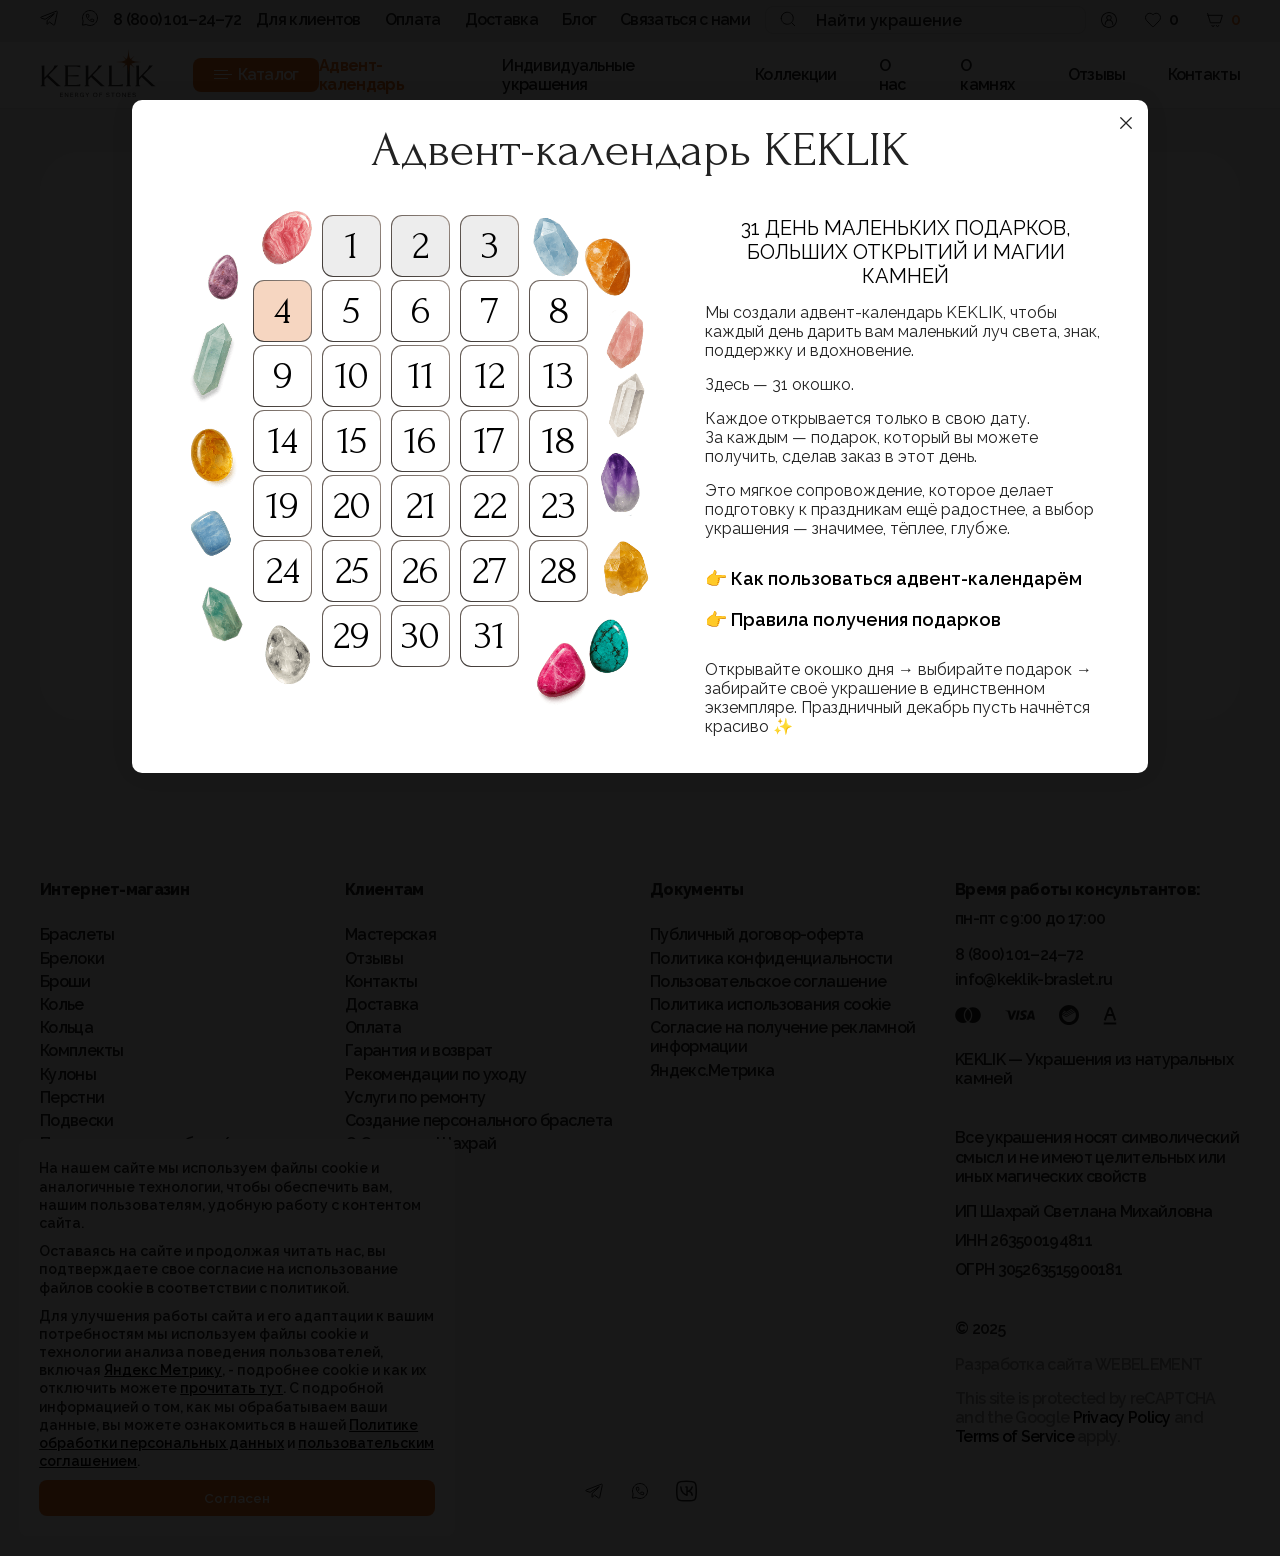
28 (558, 571)
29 (351, 636)
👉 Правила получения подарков (853, 619)
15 (352, 441)
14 (283, 441)
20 (352, 506)
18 (558, 441)
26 (420, 571)
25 (352, 571)
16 (420, 441)
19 (282, 506)
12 (490, 376)
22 (490, 506)
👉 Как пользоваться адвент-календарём (893, 578)
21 (421, 506)
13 (558, 376)
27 (489, 571)
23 (558, 506)
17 (489, 441)
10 (352, 376)
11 (421, 376)
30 (420, 636)
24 (283, 571)
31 (489, 636)
